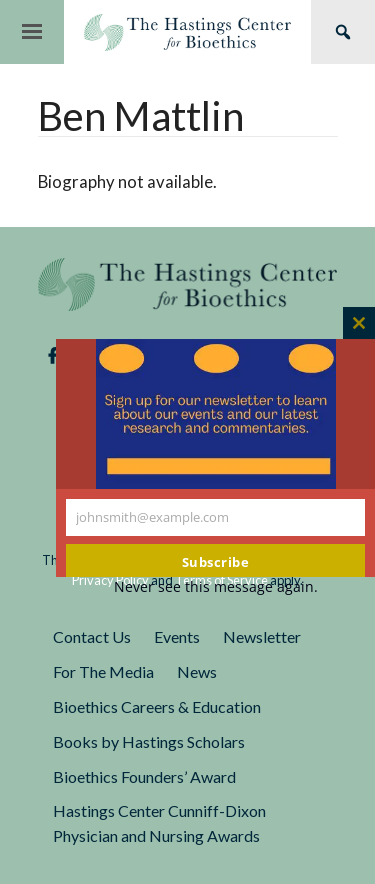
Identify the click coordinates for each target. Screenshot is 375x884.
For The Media (103, 671)
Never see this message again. (216, 586)
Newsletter (262, 636)
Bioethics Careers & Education (157, 706)
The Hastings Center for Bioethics (187, 32)
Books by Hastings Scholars (149, 741)
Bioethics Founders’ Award (144, 776)
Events (177, 636)
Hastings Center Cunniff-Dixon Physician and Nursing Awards (159, 823)
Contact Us (92, 636)
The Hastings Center (188, 284)
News (197, 671)
